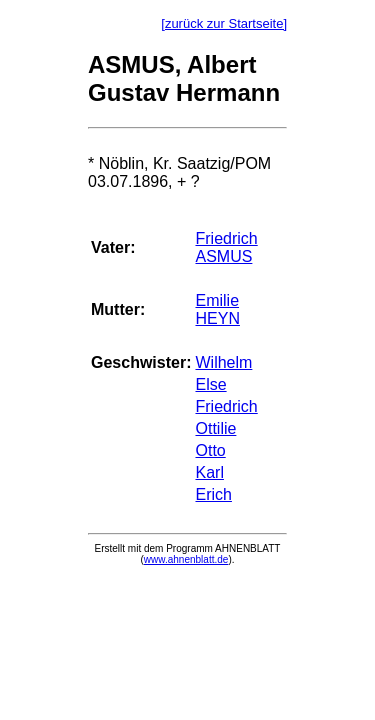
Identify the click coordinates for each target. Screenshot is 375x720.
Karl (209, 472)
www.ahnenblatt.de (186, 559)
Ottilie (215, 428)
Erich (213, 494)
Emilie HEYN (217, 309)
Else (210, 384)
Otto (210, 450)
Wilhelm (223, 362)
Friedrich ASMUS (226, 247)
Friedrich (226, 406)
